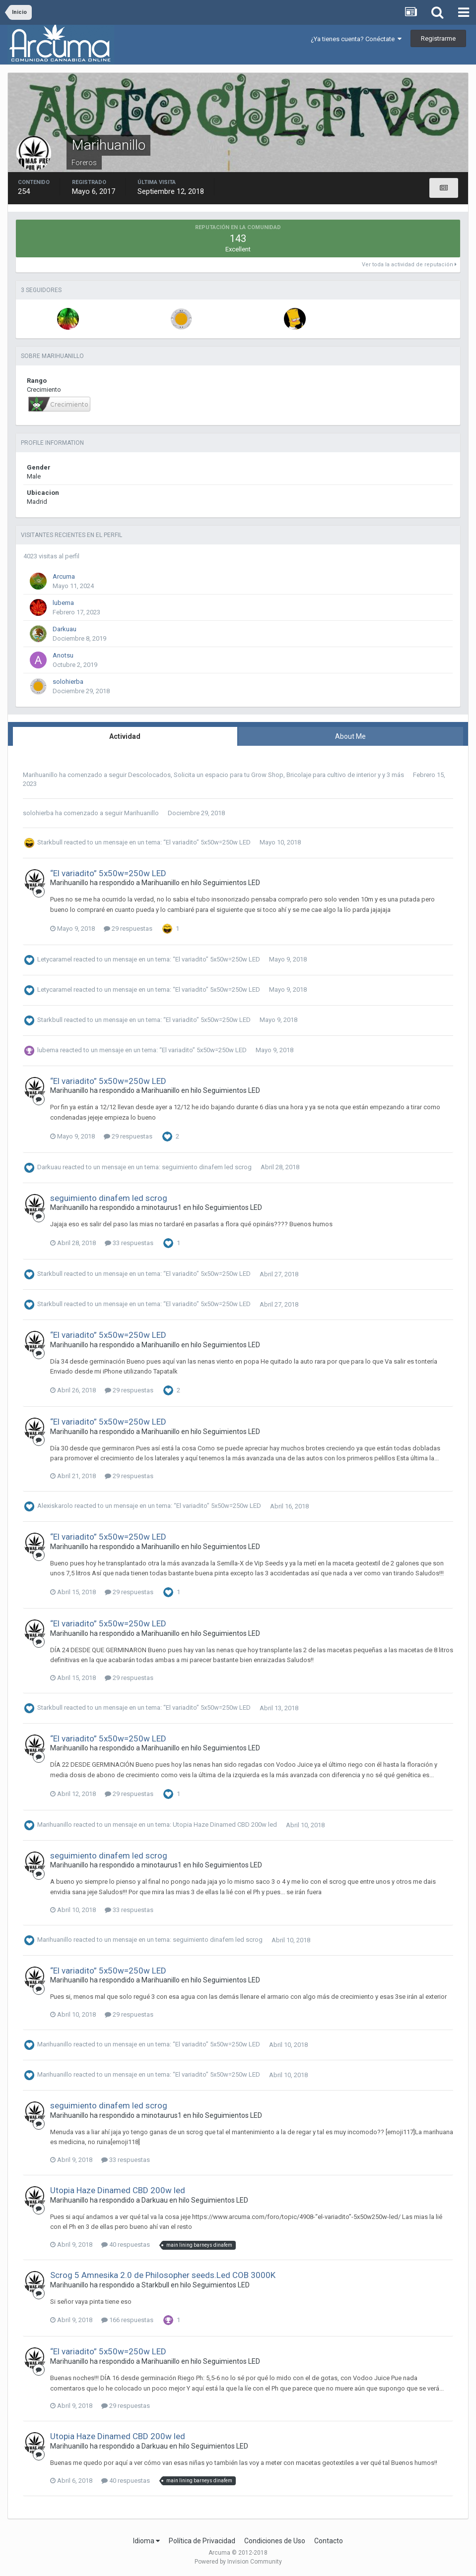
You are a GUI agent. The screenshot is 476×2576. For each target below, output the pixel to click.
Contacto (328, 2541)
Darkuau (64, 629)
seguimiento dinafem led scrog (207, 1167)
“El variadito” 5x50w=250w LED (207, 842)
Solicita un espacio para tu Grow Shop (228, 775)
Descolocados (149, 775)
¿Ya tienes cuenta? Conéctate (356, 39)
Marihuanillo (40, 775)
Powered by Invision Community (238, 2561)
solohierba (68, 681)
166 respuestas (127, 2320)
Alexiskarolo (55, 1506)
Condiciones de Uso (274, 2541)
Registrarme (438, 38)
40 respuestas (125, 2244)
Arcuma (64, 576)
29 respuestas (128, 928)
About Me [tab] (350, 736)
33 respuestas (129, 1243)
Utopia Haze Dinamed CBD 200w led (225, 1825)
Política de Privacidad (202, 2541)
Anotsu (63, 655)
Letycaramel (54, 959)
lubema (63, 602)
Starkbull (50, 842)
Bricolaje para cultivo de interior (331, 775)
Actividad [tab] (124, 736)
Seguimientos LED (231, 883)
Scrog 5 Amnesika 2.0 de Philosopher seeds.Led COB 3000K (162, 2275)
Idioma (146, 2541)
